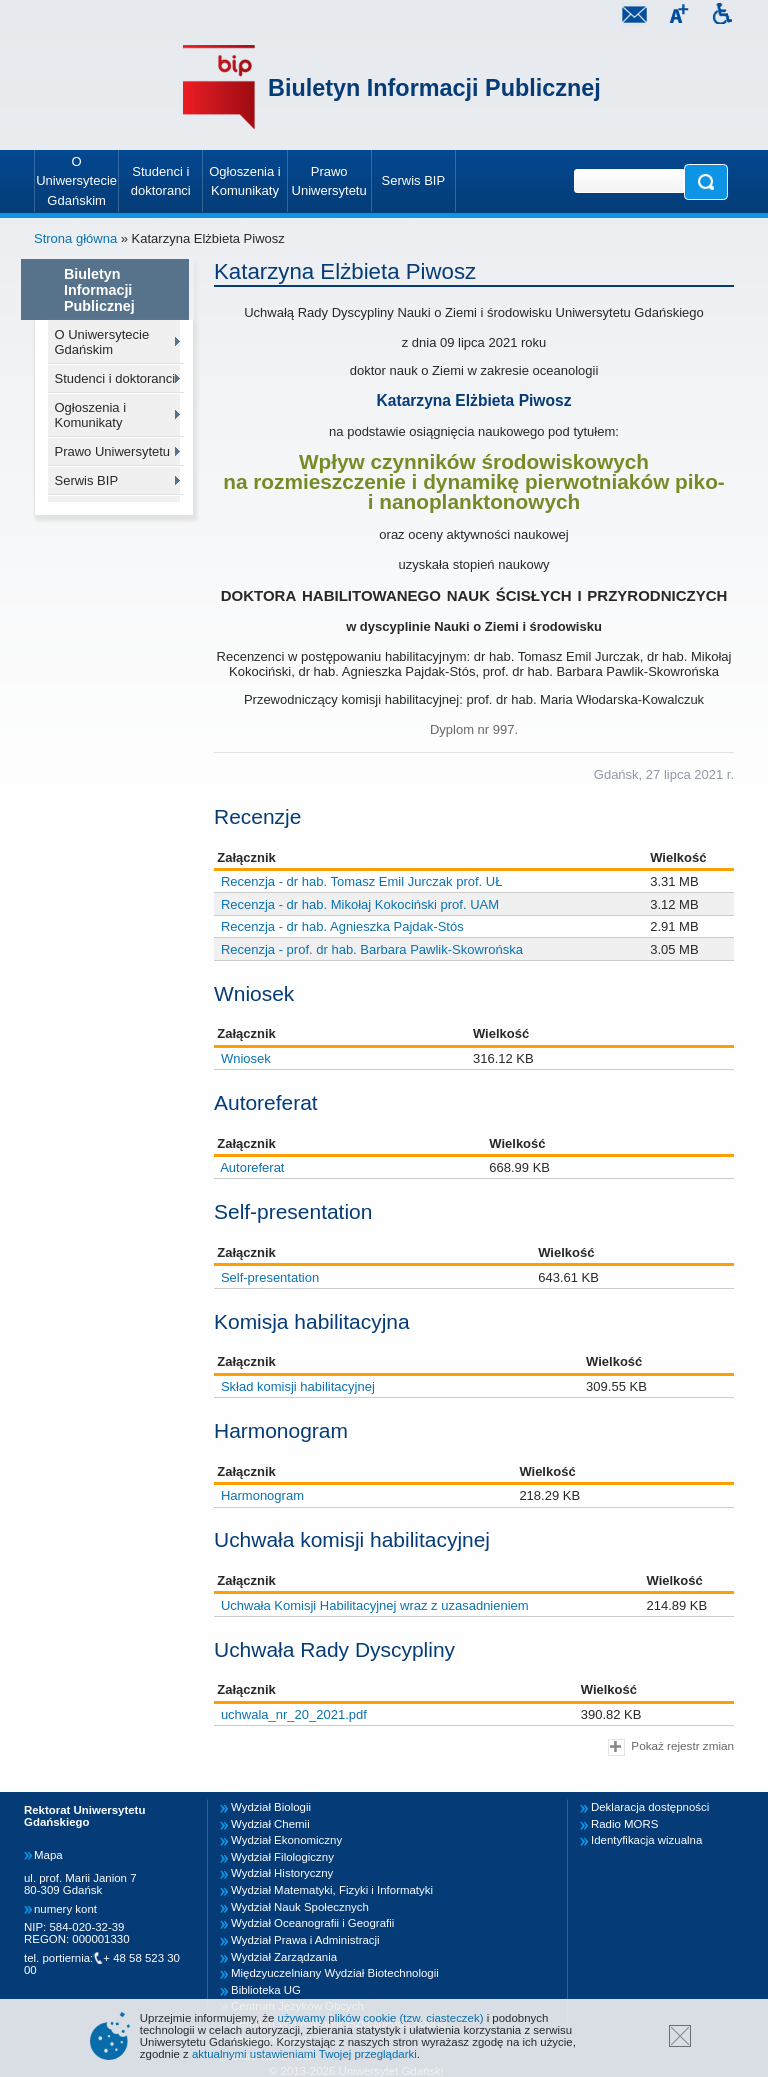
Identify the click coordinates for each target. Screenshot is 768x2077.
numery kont (65, 1909)
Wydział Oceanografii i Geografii (312, 1923)
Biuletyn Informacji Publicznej (434, 88)
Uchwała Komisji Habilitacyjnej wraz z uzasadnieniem (375, 1605)
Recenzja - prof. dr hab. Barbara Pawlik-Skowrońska (372, 949)
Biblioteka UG (266, 1990)
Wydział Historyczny (282, 1873)
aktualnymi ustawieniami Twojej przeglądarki (304, 2054)
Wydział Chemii (270, 1824)
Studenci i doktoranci (115, 378)
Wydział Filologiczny (282, 1857)
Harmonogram (262, 1495)
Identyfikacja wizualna (646, 1840)
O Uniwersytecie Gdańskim (102, 342)
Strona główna (75, 238)
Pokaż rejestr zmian (671, 1747)
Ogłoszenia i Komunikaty (91, 415)
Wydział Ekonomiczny (286, 1840)
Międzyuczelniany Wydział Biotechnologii (335, 1973)
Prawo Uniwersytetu (113, 451)
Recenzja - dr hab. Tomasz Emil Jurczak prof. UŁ (362, 881)
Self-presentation (270, 1277)
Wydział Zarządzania (284, 1957)
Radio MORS (624, 1824)
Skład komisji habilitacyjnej (298, 1386)
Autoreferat (252, 1167)
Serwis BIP (87, 480)
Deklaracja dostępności (650, 1807)
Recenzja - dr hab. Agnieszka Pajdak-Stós (342, 926)
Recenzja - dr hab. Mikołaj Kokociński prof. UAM (360, 904)
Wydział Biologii (271, 1807)
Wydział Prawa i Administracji (305, 1940)
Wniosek (246, 1058)
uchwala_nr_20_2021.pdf (294, 1714)
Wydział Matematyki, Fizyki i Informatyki (332, 1890)
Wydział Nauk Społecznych (300, 1907)
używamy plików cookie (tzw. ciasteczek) (381, 2018)
